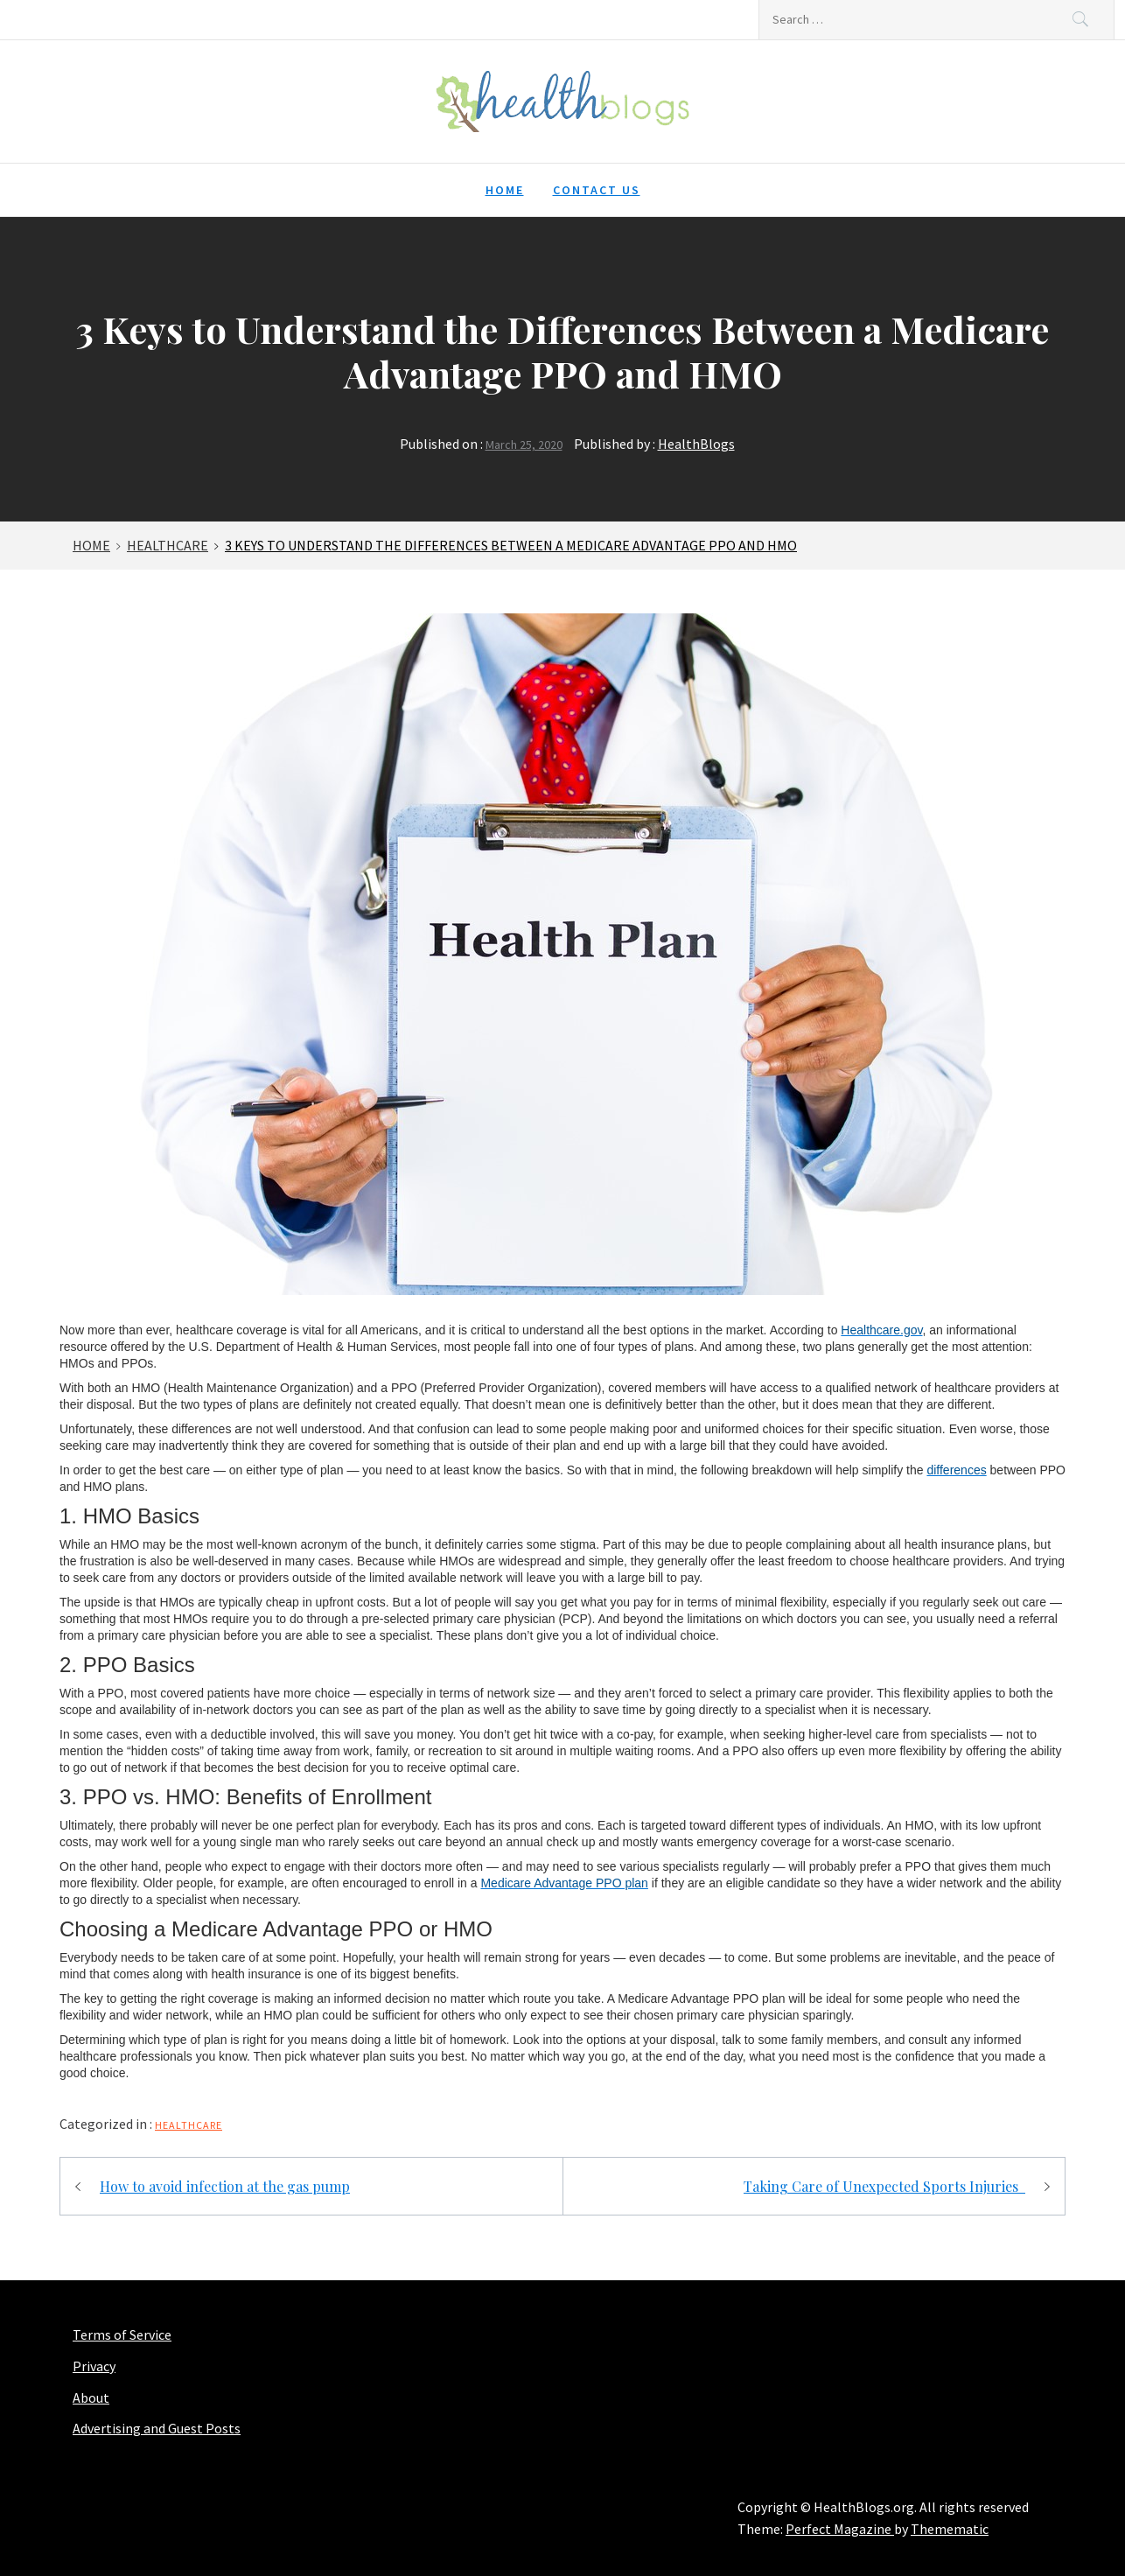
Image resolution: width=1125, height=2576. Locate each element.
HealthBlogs (696, 443)
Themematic (950, 2529)
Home (505, 190)
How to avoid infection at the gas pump (225, 2186)
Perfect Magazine (840, 2529)
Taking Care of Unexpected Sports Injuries (884, 2186)
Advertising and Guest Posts (157, 2428)
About (91, 2397)
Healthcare (188, 2125)
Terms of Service (122, 2334)
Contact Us (596, 190)
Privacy (94, 2366)
